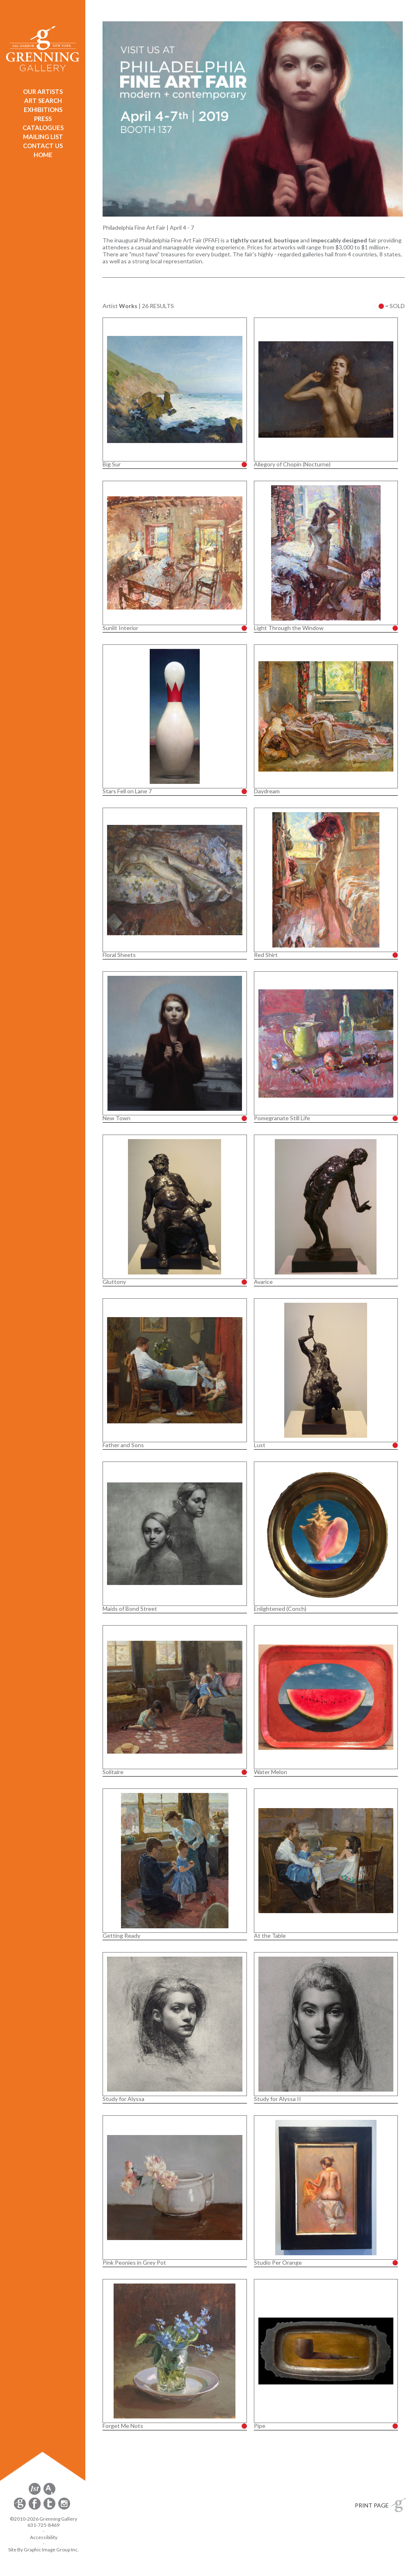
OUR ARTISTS (43, 91)
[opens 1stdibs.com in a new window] (34, 2493)
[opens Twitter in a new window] (50, 2508)
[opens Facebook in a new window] (35, 2508)
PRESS (43, 118)
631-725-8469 (43, 2525)
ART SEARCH (43, 100)
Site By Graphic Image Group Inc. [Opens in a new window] (43, 2549)
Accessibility (43, 2537)
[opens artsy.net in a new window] (49, 2493)
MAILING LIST (43, 136)
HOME (43, 154)
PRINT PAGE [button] (372, 2505)
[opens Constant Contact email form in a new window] (20, 2508)
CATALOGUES (43, 127)
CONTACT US (43, 145)
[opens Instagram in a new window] (64, 2508)
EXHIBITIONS (43, 109)
